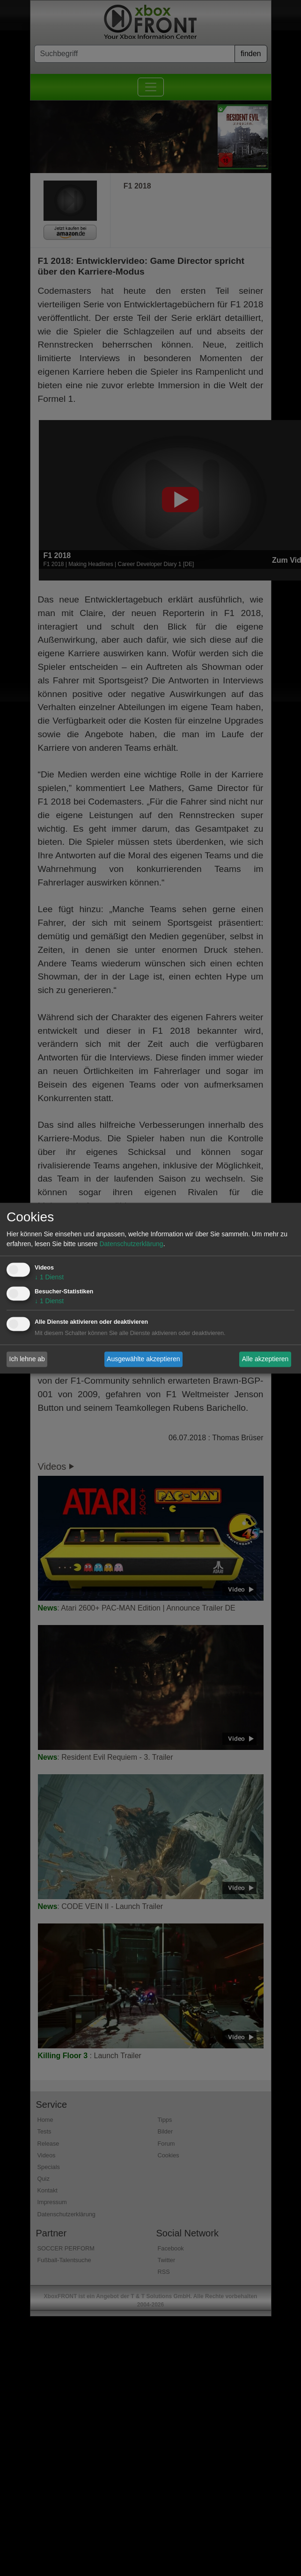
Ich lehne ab (27, 1359)
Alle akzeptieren (265, 1359)
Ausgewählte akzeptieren (143, 1359)
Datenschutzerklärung (131, 1244)
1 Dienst (49, 1277)
